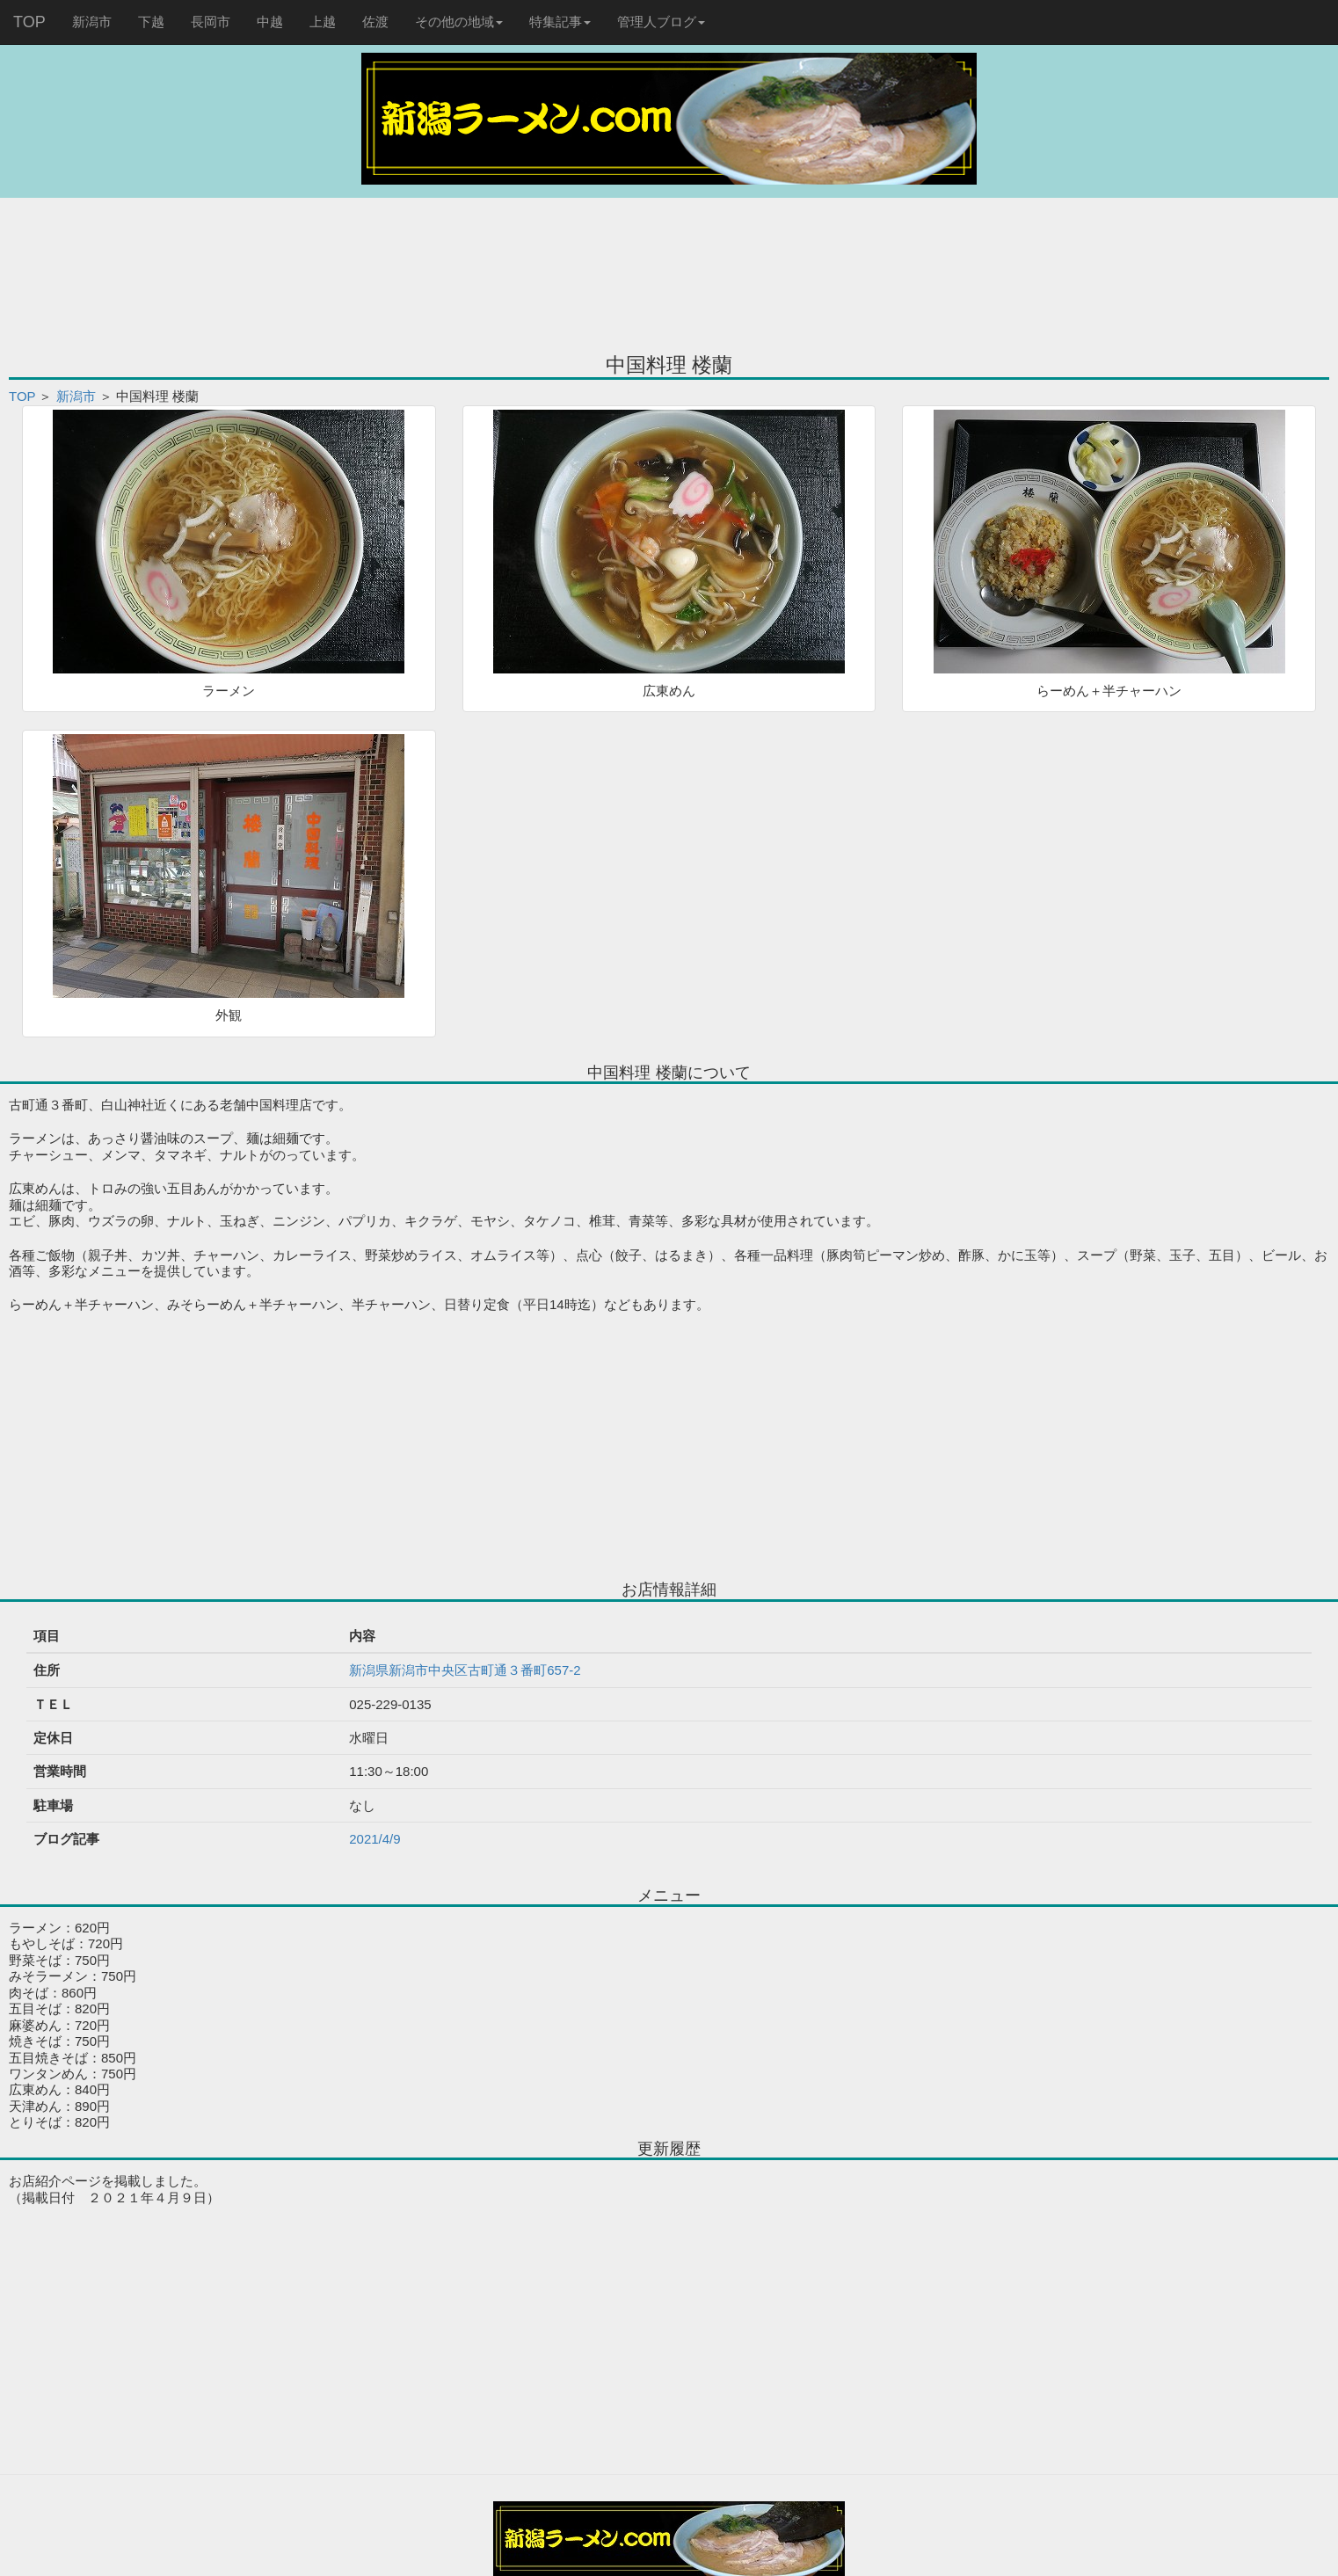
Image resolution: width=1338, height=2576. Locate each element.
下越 (151, 21)
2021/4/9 (374, 1838)
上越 (322, 21)
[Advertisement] (669, 264)
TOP (29, 22)
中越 (270, 21)
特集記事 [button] (560, 21)
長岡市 (210, 21)
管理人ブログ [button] (661, 21)
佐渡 (375, 21)
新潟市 (92, 21)
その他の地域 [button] (459, 21)
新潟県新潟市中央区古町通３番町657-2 (464, 1670)
